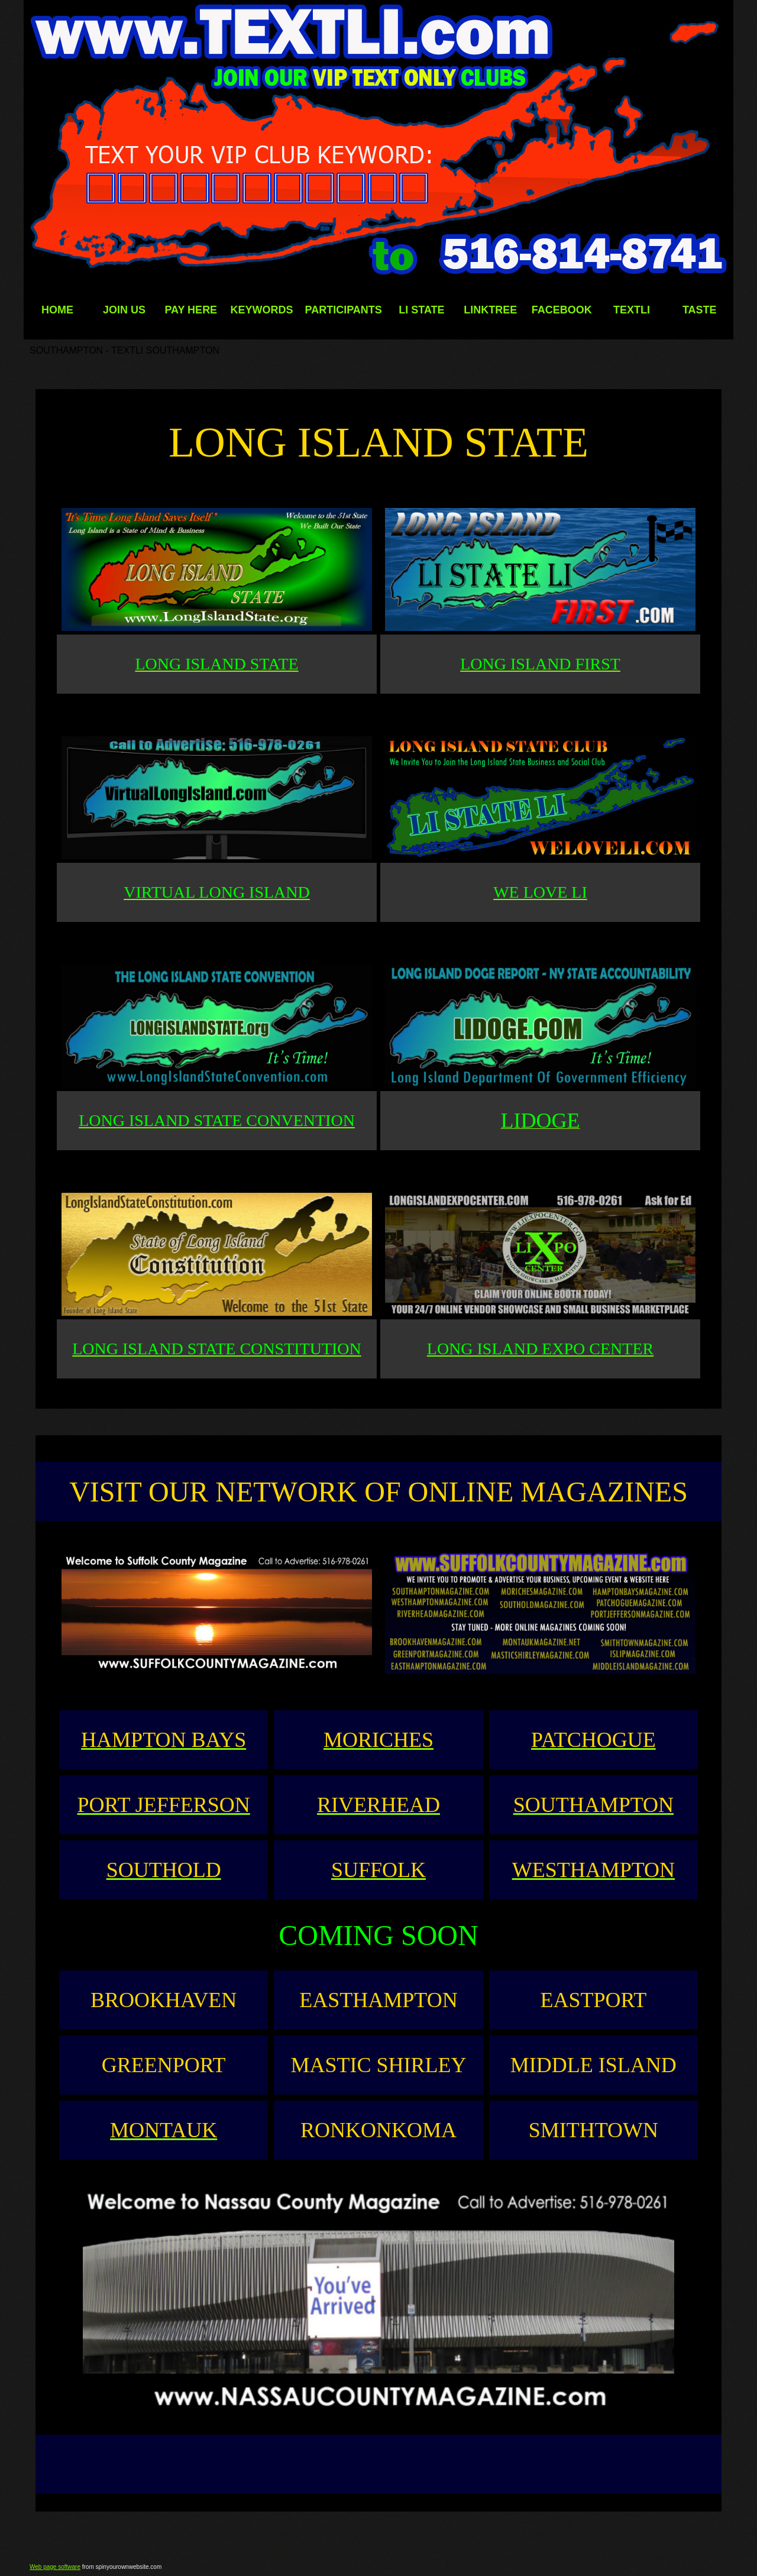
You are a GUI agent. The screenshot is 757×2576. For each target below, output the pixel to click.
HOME (57, 310)
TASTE (699, 310)
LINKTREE (490, 310)
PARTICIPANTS (343, 310)
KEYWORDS (261, 310)
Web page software (55, 2567)
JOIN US (124, 310)
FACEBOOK (562, 310)
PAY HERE (190, 310)
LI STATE (421, 310)
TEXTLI (631, 310)
